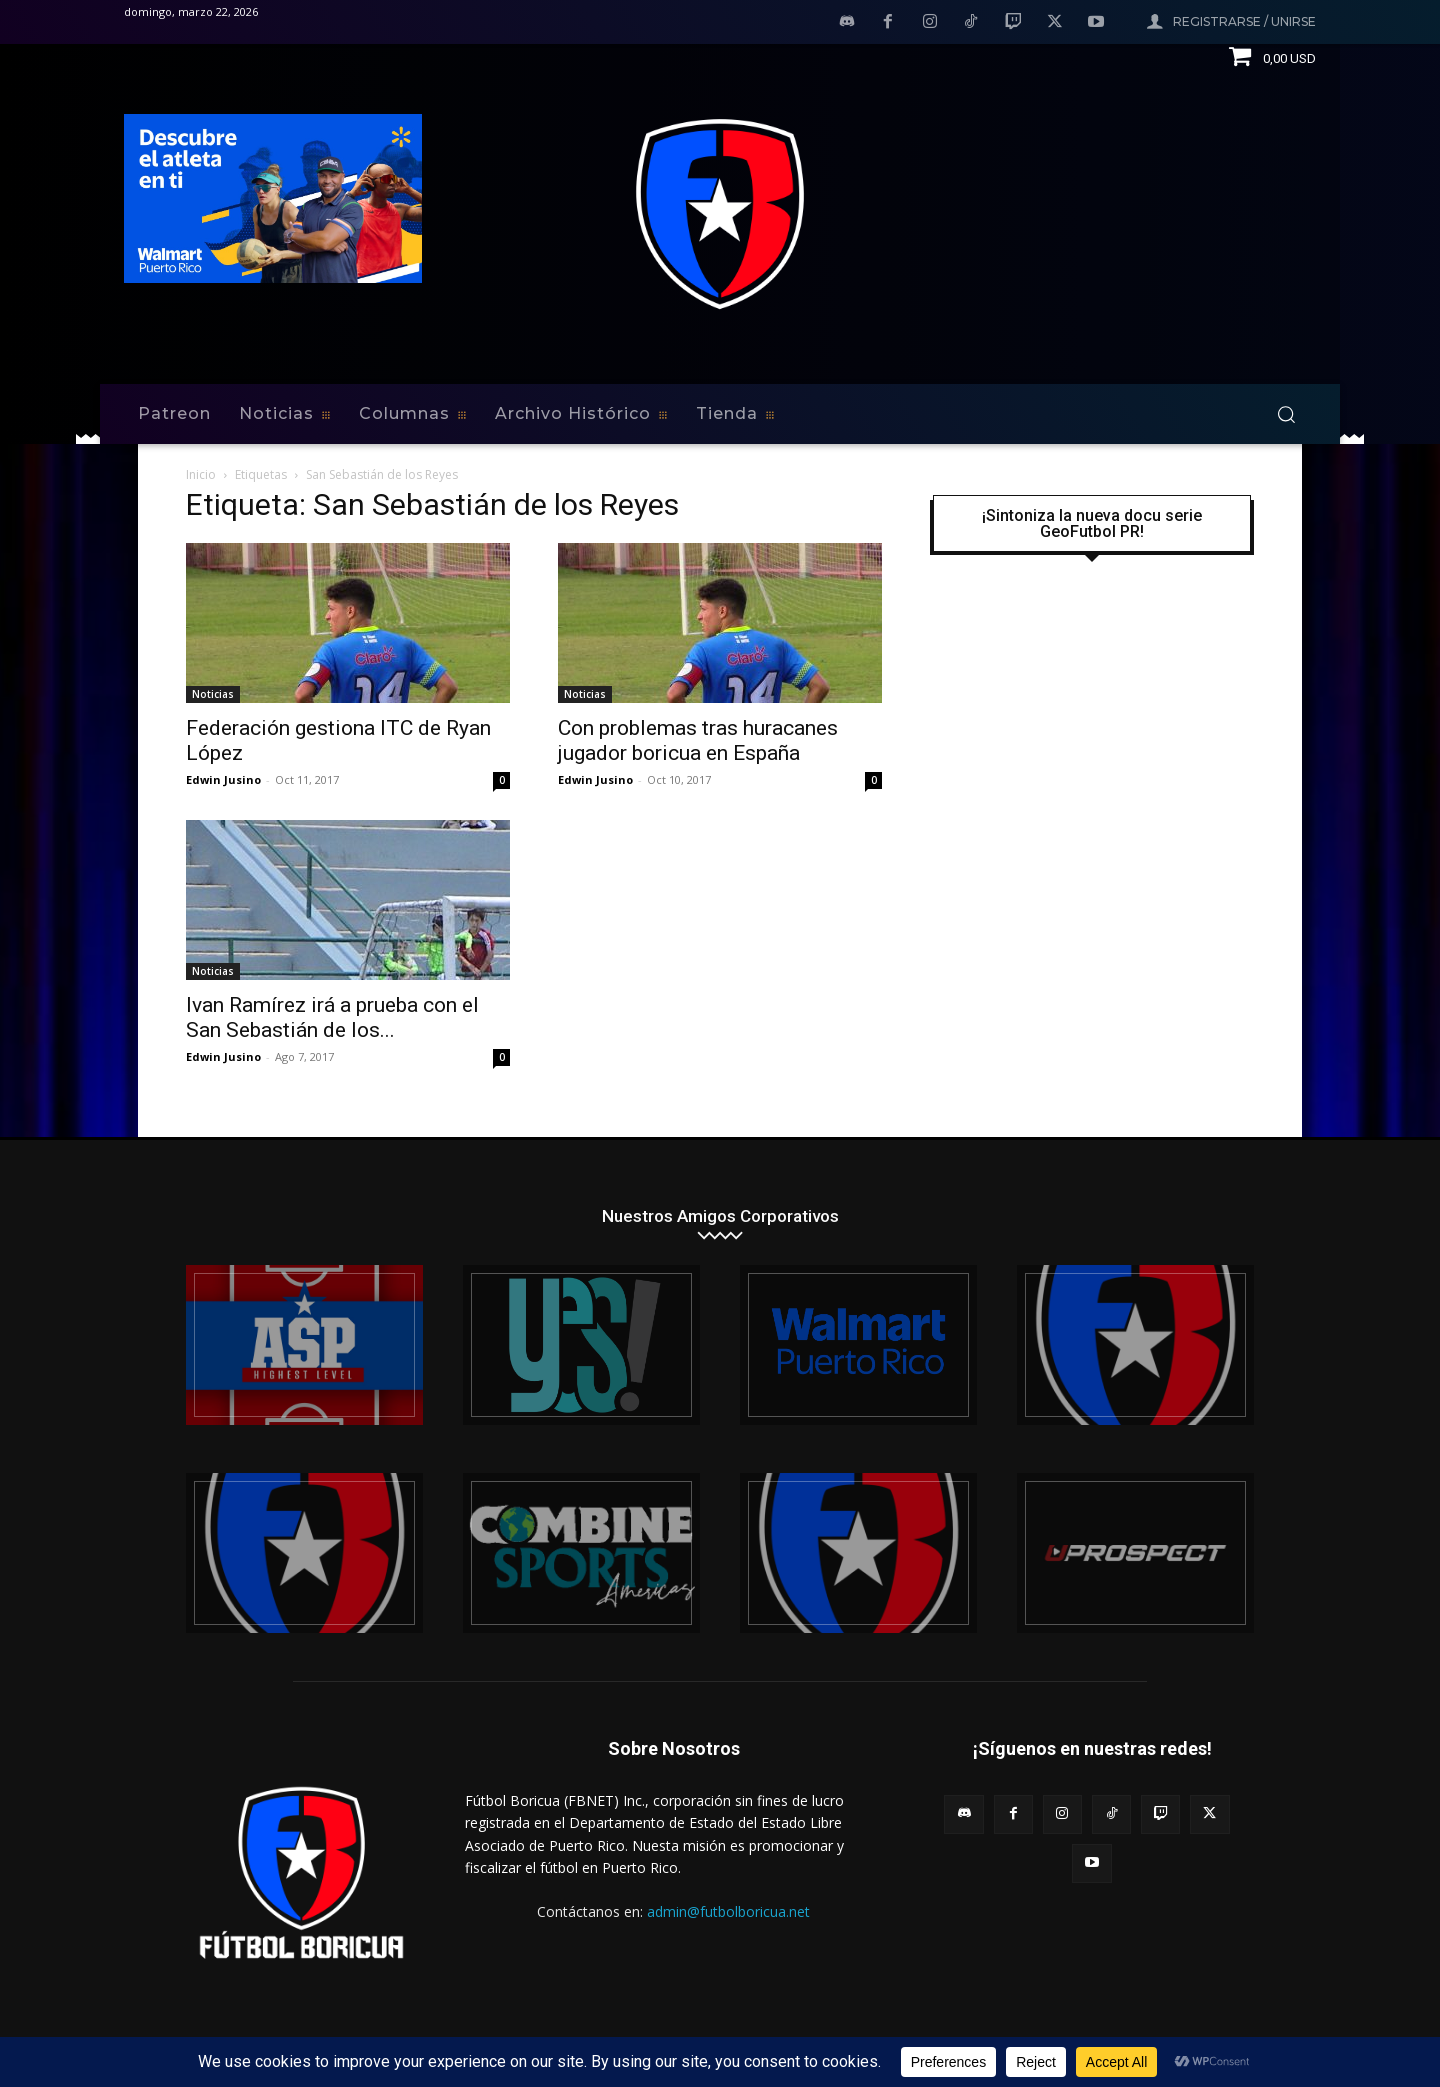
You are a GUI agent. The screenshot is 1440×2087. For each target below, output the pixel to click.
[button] (1286, 414)
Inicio (201, 474)
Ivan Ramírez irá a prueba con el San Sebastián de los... (332, 1017)
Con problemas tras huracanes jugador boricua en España (698, 740)
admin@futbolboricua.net (728, 1911)
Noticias (213, 694)
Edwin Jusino (223, 779)
